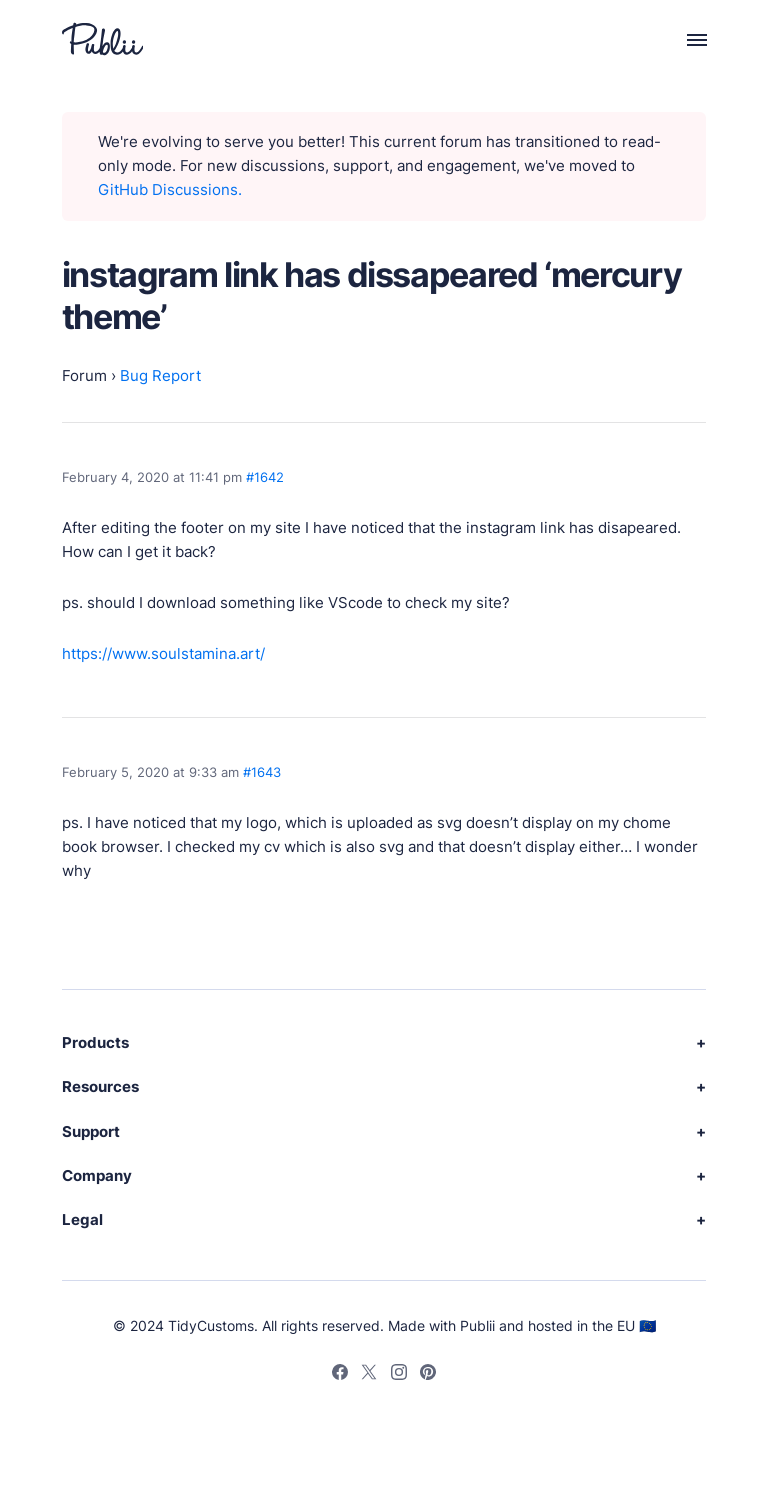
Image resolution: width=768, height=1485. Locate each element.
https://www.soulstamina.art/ (163, 653)
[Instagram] (399, 1375)
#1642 (265, 477)
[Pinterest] (428, 1375)
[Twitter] (369, 1375)
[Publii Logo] (102, 39)
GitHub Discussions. (170, 189)
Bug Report (160, 375)
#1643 (262, 772)
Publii (477, 1325)
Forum (84, 375)
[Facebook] (340, 1375)
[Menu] (685, 39)
